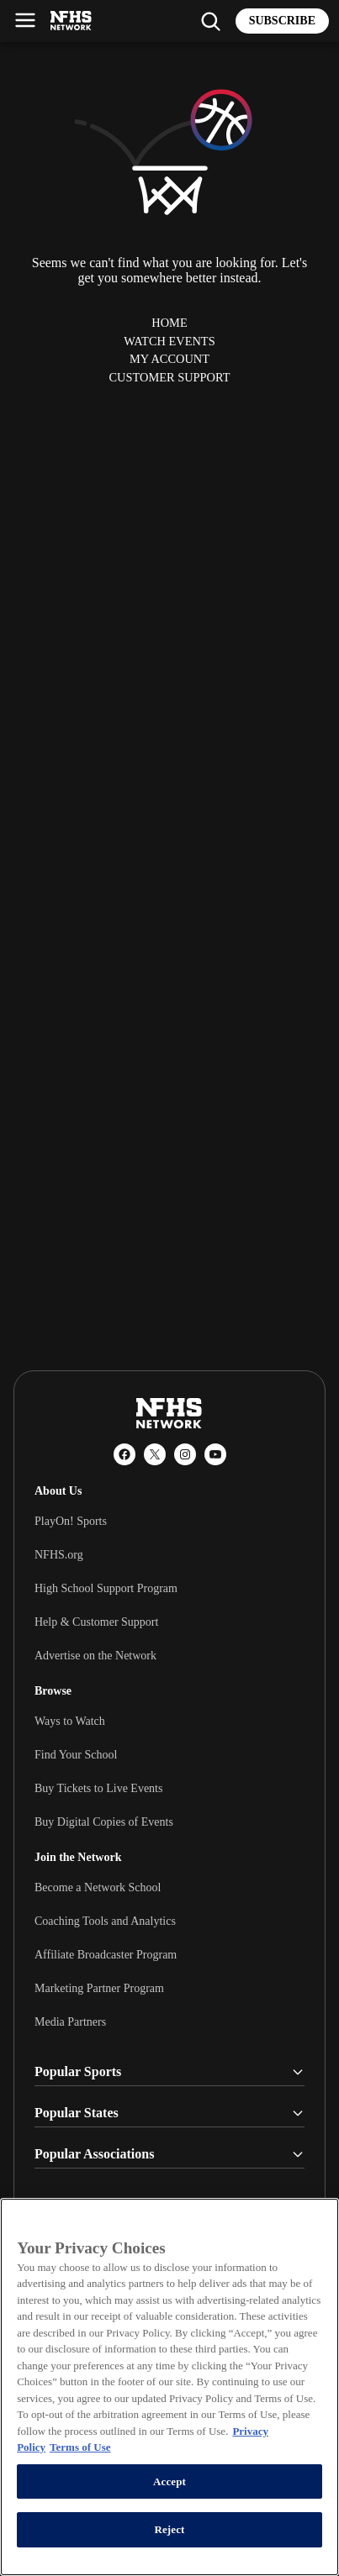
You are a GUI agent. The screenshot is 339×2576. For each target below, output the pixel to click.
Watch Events (169, 341)
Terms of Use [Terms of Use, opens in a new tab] (80, 2447)
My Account (169, 358)
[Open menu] (25, 20)
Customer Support (169, 377)
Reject (169, 2529)
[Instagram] (185, 1454)
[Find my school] (210, 21)
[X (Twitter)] (155, 1454)
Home (169, 322)
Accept (169, 2481)
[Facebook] (124, 1454)
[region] (169, 2387)
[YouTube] (215, 1454)
